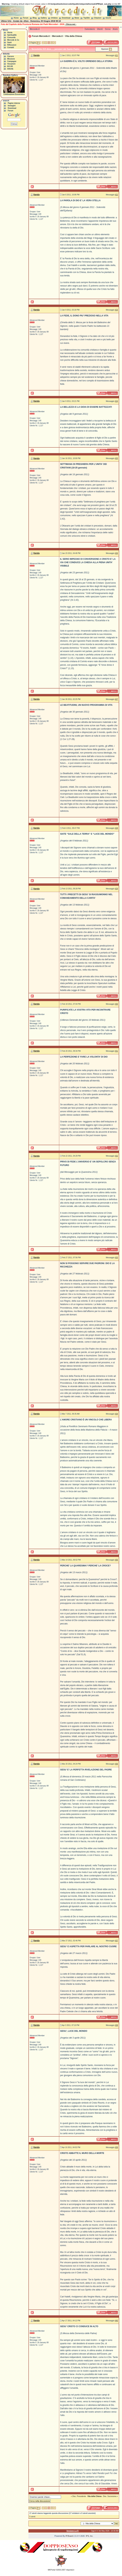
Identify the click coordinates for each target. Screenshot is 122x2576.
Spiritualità (12, 35)
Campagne (11, 61)
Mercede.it (34, 29)
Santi (9, 42)
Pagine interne (14, 103)
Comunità (11, 37)
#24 (116, 401)
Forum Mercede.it (41, 36)
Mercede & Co (13, 40)
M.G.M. (10, 66)
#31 (116, 1051)
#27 (116, 699)
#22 (116, 195)
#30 (116, 1004)
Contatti (10, 47)
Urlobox (54, 18)
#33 (116, 1258)
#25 (116, 458)
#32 (116, 1156)
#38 (116, 2025)
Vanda (36, 55)
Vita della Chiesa (73, 36)
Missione (11, 59)
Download (66, 18)
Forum (25, 18)
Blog (34, 18)
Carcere (10, 56)
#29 (116, 889)
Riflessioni (11, 45)
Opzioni (104, 49)
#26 (116, 553)
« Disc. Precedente (78, 2496)
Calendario (90, 29)
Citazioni (97, 18)
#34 (116, 1414)
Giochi (108, 18)
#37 (116, 1941)
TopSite (86, 18)
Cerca (107, 29)
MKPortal (51, 2570)
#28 (116, 828)
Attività (10, 69)
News (77, 18)
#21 (116, 55)
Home (16, 18)
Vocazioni (11, 64)
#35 (116, 1560)
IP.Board (69, 2536)
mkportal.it (70, 2570)
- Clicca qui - (70, 24)
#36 (116, 1764)
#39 (116, 2147)
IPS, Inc (89, 2536)
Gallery (44, 18)
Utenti (100, 29)
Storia (9, 32)
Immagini (12, 106)
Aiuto (115, 29)
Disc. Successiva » (110, 2496)
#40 (116, 2321)
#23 (116, 310)
